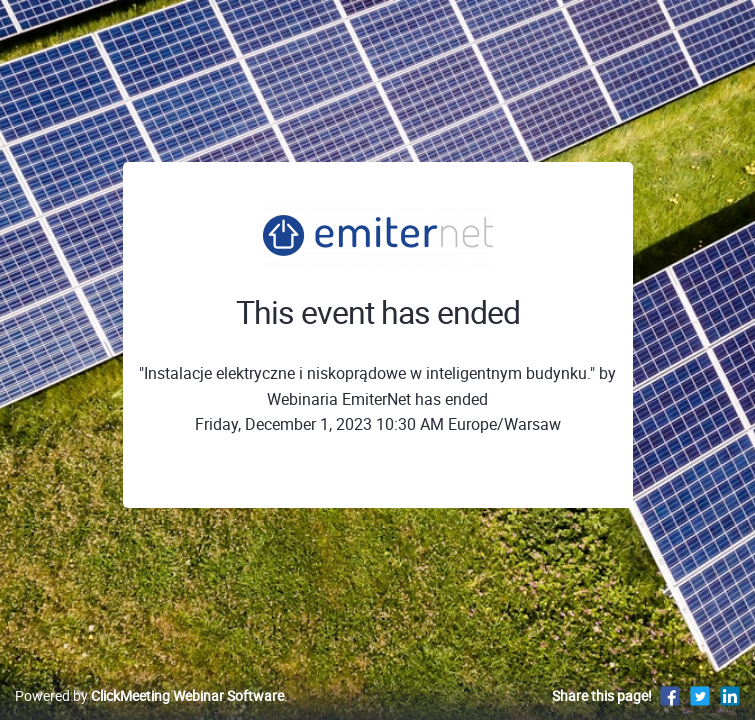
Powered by (149, 695)
